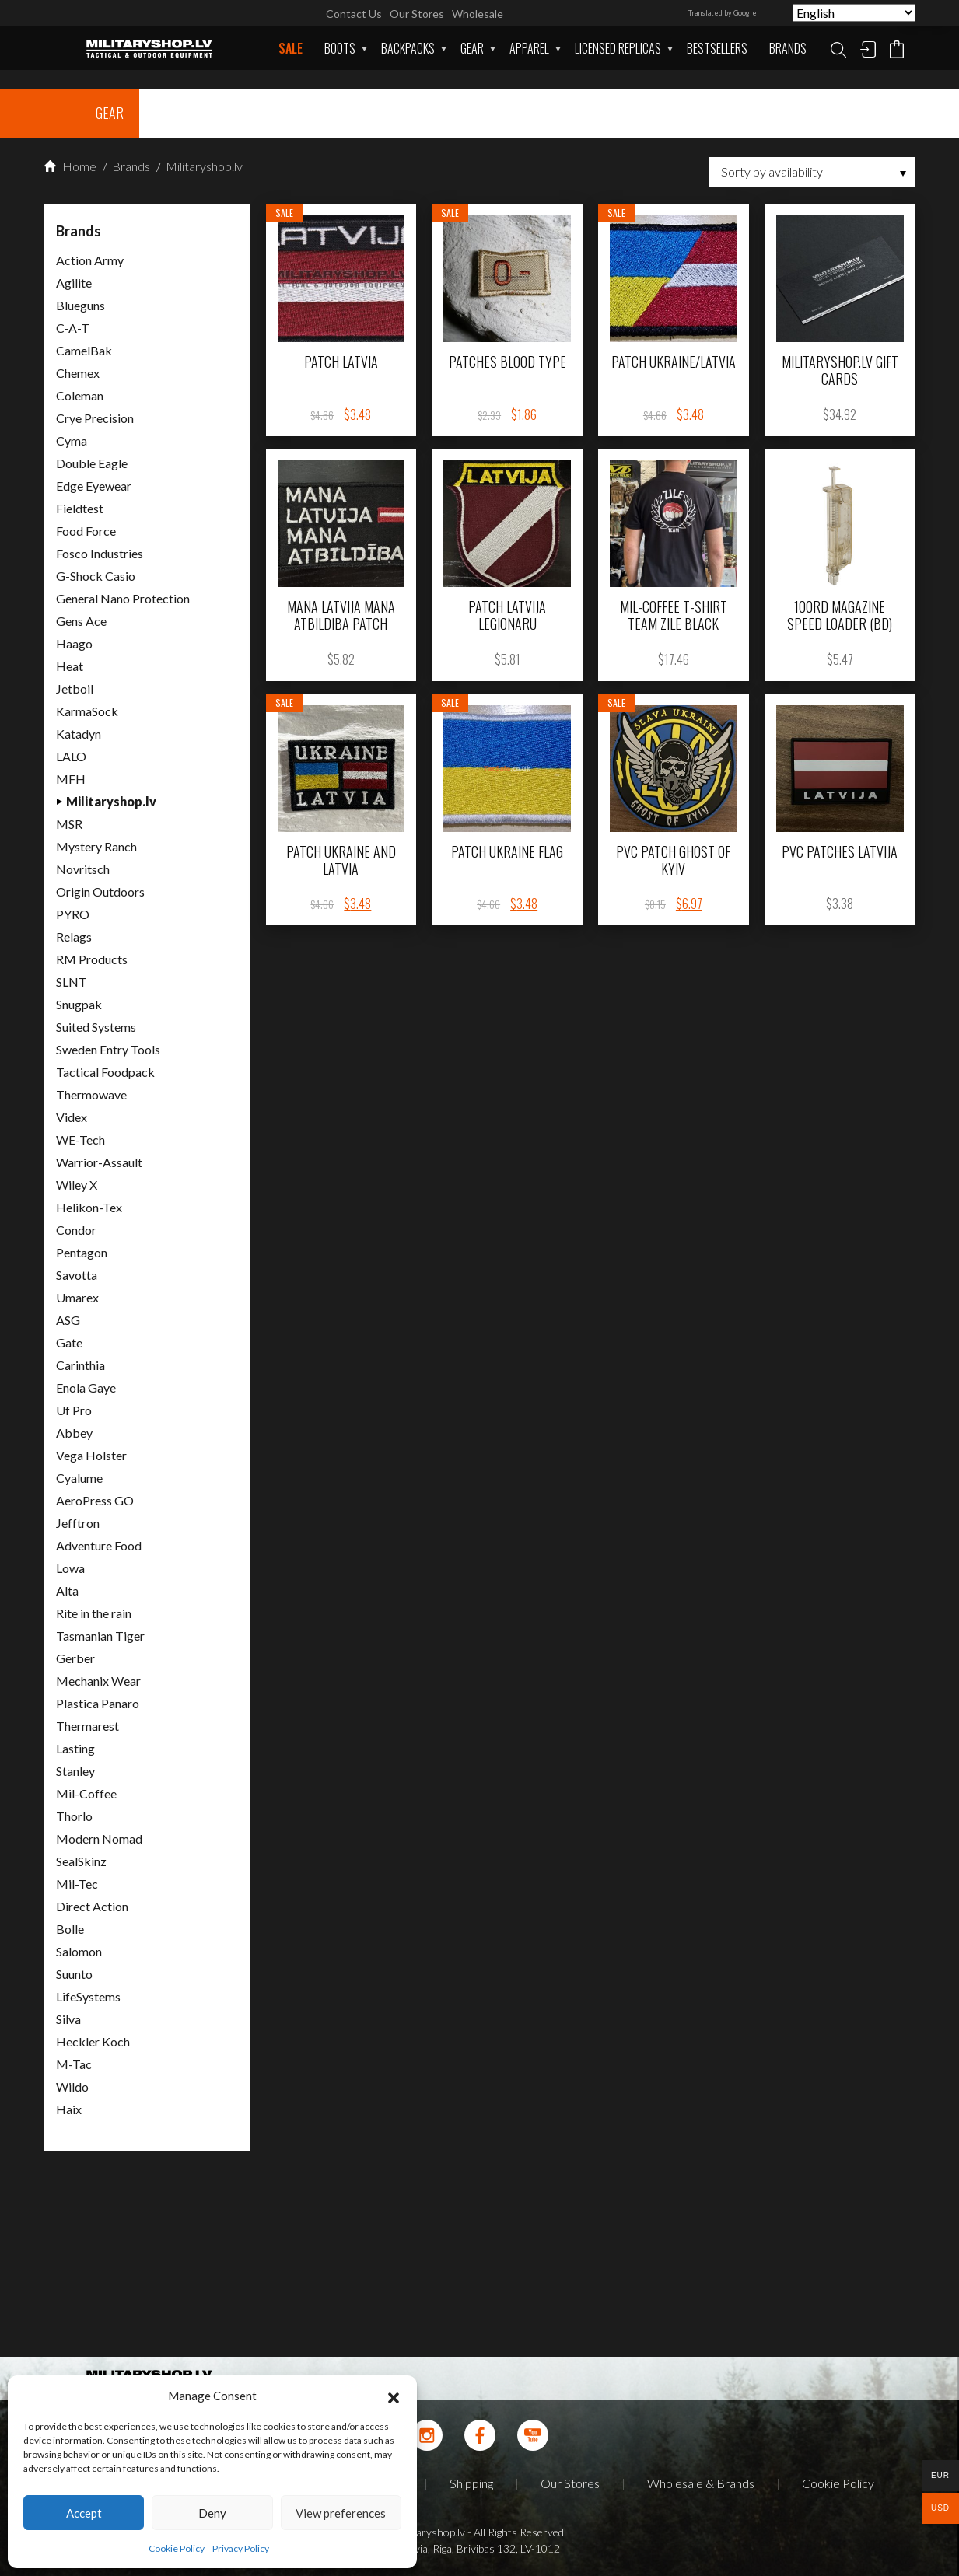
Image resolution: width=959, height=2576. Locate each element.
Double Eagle (92, 463)
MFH (71, 778)
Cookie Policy (177, 2548)
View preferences (341, 2513)
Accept (84, 2513)
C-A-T (72, 327)
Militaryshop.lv (203, 166)
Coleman (79, 395)
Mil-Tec (77, 1883)
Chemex (78, 372)
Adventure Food (99, 1545)
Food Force (86, 530)
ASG (68, 1319)
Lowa (70, 1568)
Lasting (75, 1748)
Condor (76, 1229)
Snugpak (79, 1004)
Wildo (72, 2086)
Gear (472, 48)
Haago (74, 643)
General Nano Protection (123, 598)
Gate (69, 1342)
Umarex (77, 1297)
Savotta (76, 1274)
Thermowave (91, 1094)
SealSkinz (81, 1861)
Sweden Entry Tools (108, 1049)
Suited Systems (96, 1026)
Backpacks (408, 48)
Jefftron (78, 1522)
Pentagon (81, 1252)
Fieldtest (79, 508)
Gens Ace (81, 620)
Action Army (90, 260)
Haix (69, 2109)
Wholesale (477, 13)
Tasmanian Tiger (100, 1635)
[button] (393, 2395)
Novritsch (83, 869)
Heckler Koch (93, 2041)
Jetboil (74, 688)
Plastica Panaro (97, 1703)
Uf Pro (74, 1410)
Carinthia (80, 1365)
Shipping (471, 2483)
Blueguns (80, 305)
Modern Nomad (99, 1838)
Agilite (74, 282)
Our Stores (417, 13)
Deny (212, 2513)
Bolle (70, 1928)
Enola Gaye (86, 1387)
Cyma (71, 440)
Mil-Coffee (86, 1793)
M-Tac (74, 2064)
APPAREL (529, 48)
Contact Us (354, 13)
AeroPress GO (95, 1500)
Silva (68, 2019)
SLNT (71, 981)
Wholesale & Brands (700, 2483)
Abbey (74, 1432)
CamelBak (84, 350)
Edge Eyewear (93, 485)
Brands (788, 48)
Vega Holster (91, 1455)
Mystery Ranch (96, 846)
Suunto (74, 1973)
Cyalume (79, 1477)
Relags (74, 936)
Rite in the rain (93, 1613)
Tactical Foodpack (105, 1071)
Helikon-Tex (89, 1207)
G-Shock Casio (95, 575)
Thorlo (74, 1816)
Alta (67, 1590)
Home (70, 166)
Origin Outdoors (100, 891)
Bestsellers (717, 48)
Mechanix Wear (98, 1680)
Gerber (75, 1658)
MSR (69, 823)
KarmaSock (87, 711)
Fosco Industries (99, 553)
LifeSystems (88, 1996)
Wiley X (76, 1184)
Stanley (75, 1770)
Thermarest (87, 1725)
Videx (71, 1117)
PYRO (72, 914)
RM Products (92, 959)
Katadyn (78, 733)
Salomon (79, 1951)
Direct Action (92, 1906)
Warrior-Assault (99, 1162)
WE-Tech (80, 1139)
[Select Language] (854, 13)
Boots (339, 48)
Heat (69, 666)
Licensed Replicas (618, 48)
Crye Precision (95, 418)
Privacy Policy (240, 2548)
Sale (290, 48)
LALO (71, 756)
